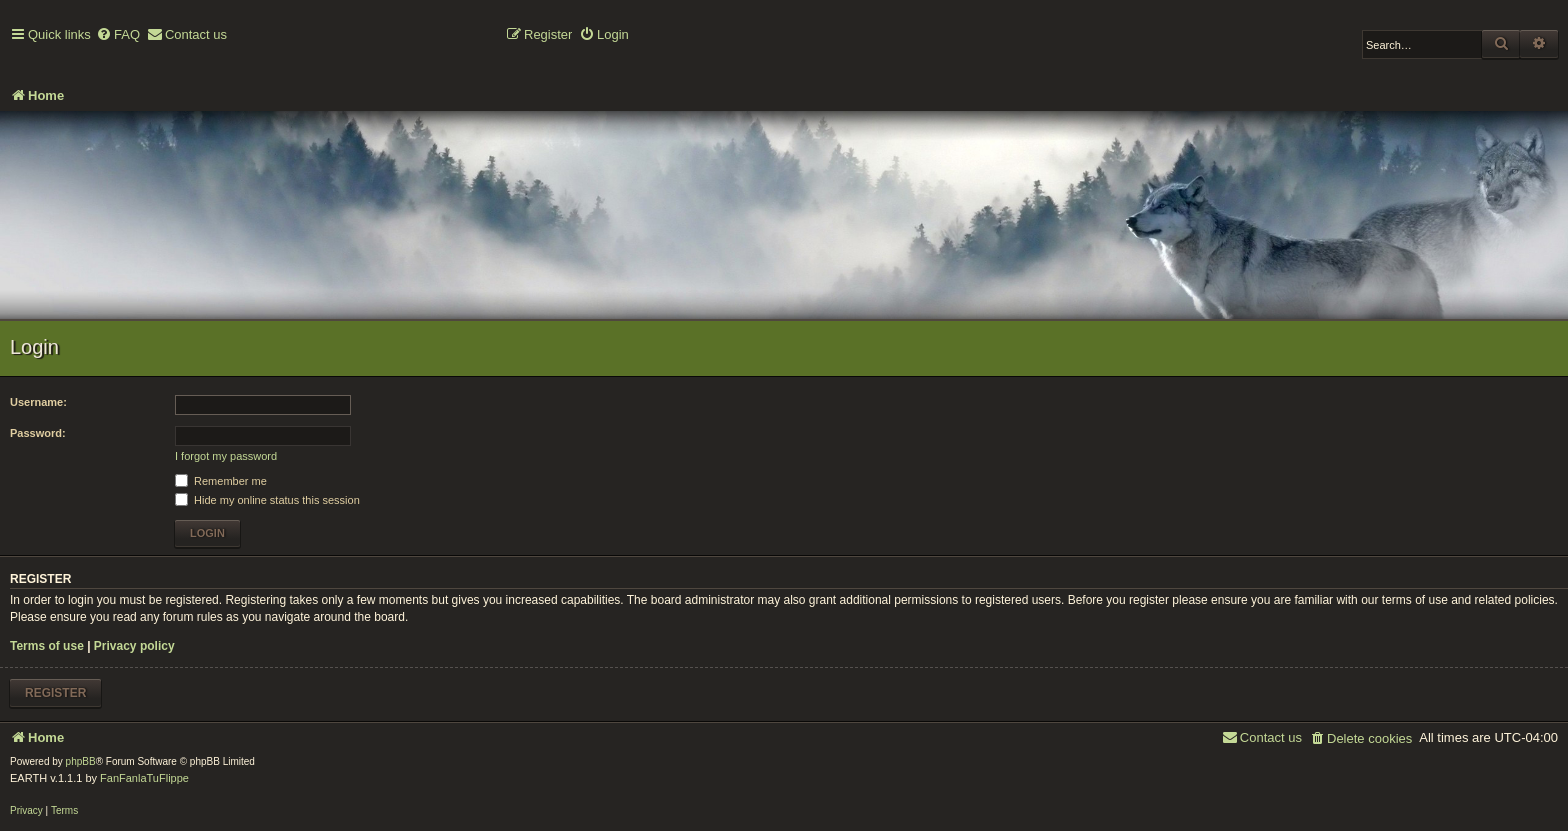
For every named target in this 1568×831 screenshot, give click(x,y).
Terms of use (47, 646)
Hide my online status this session (267, 500)
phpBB (81, 761)
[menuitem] (118, 35)
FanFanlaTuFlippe (144, 778)
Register (55, 693)
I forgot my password (226, 456)
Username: (38, 402)
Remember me (221, 481)
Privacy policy (134, 646)
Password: (38, 433)
